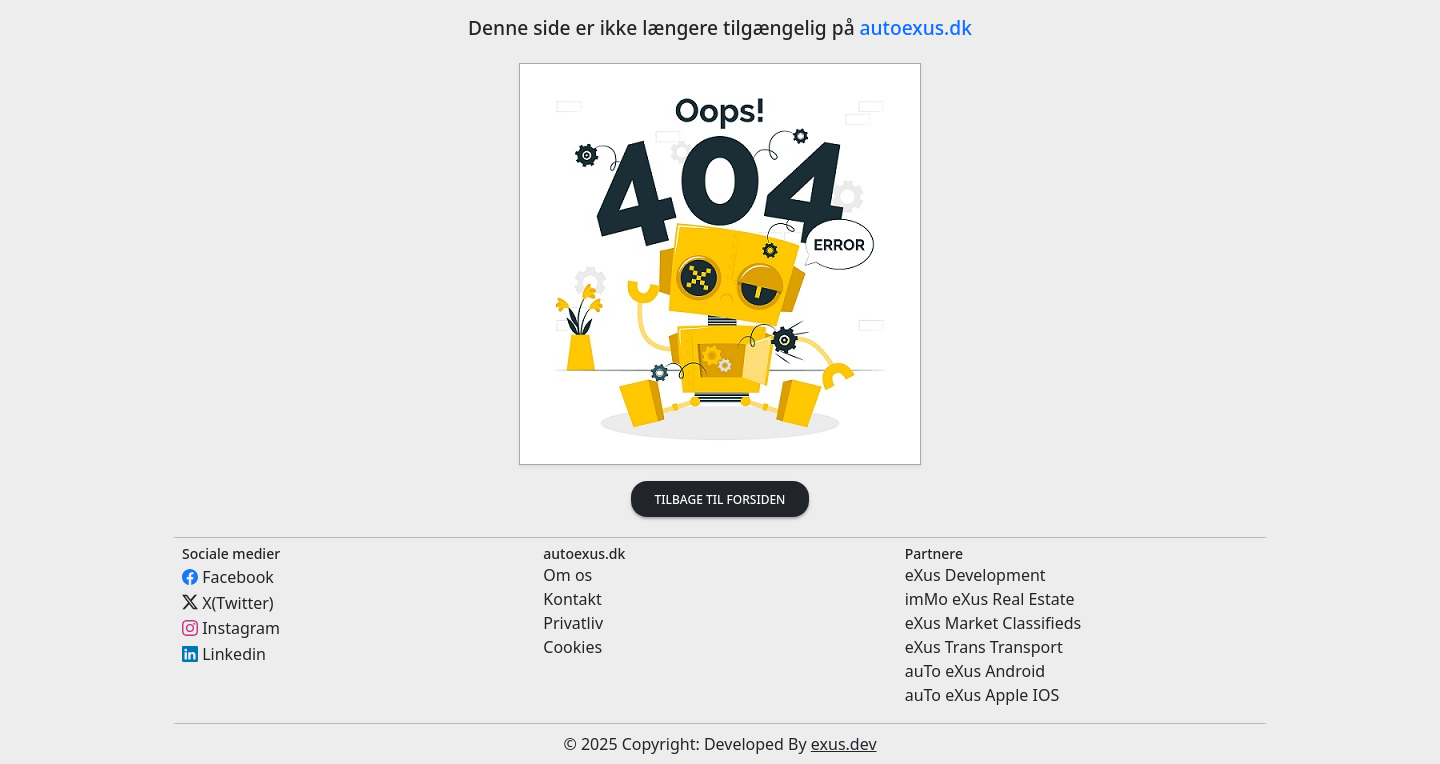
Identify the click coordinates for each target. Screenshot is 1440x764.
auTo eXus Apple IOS (982, 695)
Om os (567, 575)
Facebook (238, 577)
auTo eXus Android (975, 671)
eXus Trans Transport (984, 647)
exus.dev (844, 744)
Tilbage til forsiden (720, 499)
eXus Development (975, 575)
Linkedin (234, 654)
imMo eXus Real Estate (990, 599)
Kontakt (572, 599)
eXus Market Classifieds (993, 623)
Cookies (572, 647)
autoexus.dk (916, 27)
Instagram (241, 628)
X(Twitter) (237, 602)
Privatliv (573, 623)
